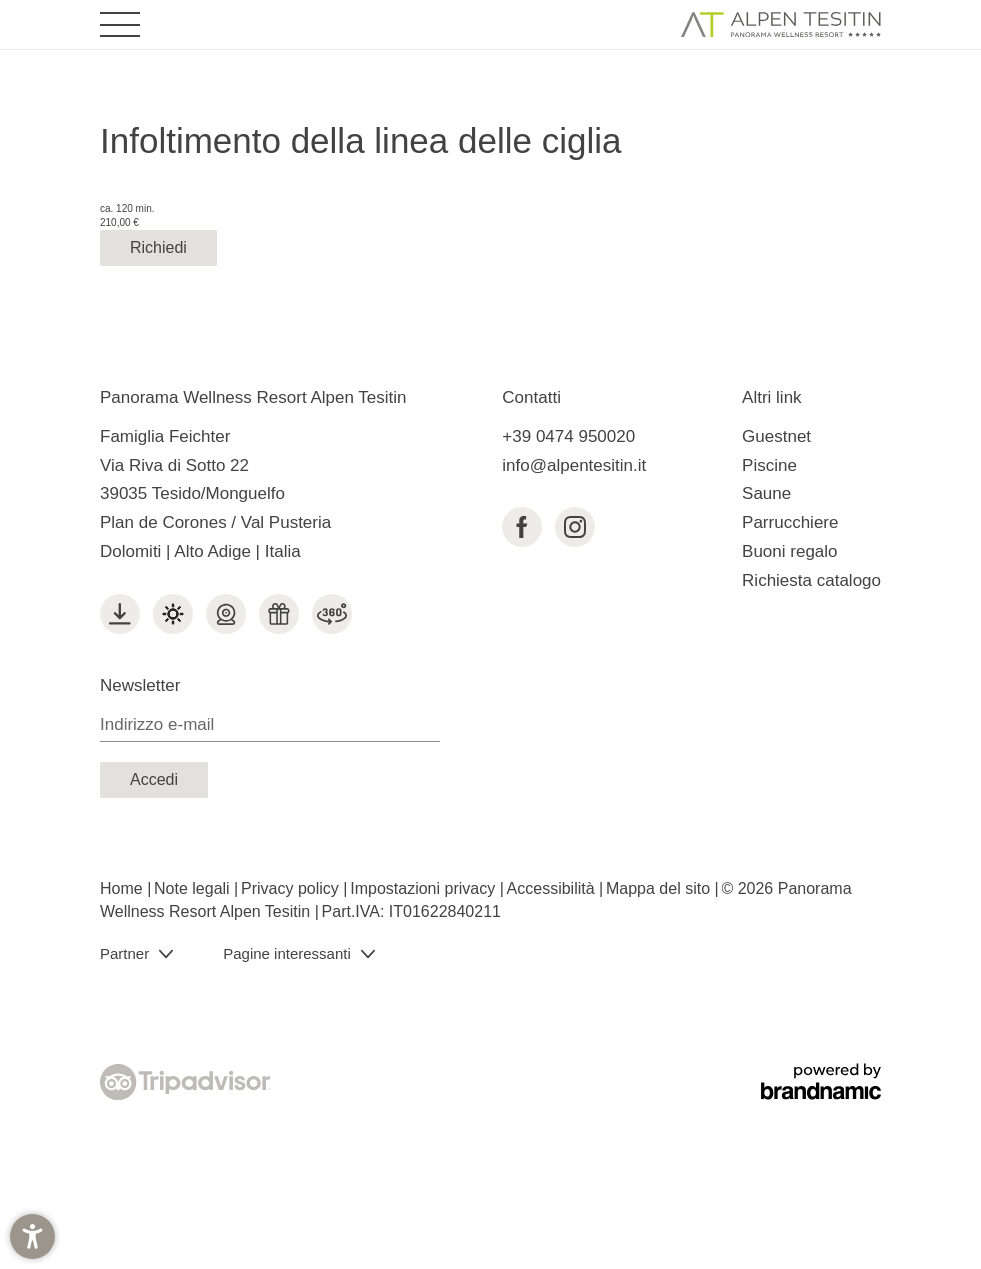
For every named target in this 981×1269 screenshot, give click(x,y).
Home (123, 888)
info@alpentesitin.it (574, 465)
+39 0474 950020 (568, 436)
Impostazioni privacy (424, 888)
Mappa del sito (660, 888)
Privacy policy (292, 888)
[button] (32, 1236)
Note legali (194, 888)
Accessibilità (553, 888)
